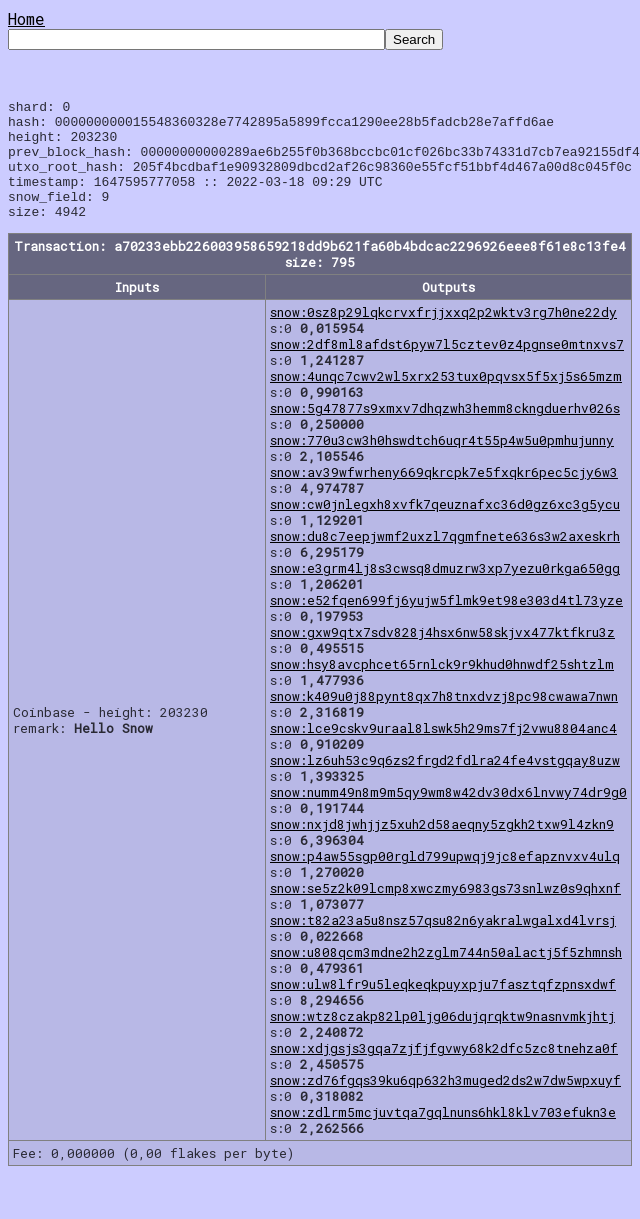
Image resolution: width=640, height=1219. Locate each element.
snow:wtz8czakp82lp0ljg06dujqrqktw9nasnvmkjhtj (442, 1040)
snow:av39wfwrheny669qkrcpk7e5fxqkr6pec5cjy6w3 (444, 496)
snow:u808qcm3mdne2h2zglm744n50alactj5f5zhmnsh (446, 976)
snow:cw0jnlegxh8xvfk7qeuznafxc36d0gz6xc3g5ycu (445, 528)
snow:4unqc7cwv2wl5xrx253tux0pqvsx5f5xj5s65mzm (446, 400)
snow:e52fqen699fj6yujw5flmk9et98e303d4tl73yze (446, 624)
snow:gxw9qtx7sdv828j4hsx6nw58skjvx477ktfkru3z (442, 656)
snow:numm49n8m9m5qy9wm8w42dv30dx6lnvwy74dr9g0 (448, 816)
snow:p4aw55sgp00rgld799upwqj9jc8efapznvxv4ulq (445, 880)
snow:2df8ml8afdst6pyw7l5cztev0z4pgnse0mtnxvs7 (447, 368)
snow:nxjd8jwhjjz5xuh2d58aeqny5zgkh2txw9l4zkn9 (442, 848)
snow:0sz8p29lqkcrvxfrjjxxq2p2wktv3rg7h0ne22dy (443, 336)
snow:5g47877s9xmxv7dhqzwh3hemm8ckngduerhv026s (445, 432)
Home (26, 18)
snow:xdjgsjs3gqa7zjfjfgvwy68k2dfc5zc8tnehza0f (444, 1072)
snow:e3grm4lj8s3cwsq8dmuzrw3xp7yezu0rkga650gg (445, 592)
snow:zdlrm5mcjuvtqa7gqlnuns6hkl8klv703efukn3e (443, 1136)
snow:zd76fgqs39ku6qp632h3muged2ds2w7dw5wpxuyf (445, 1104)
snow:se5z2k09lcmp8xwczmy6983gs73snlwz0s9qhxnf (445, 912)
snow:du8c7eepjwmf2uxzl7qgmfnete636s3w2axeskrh (445, 560)
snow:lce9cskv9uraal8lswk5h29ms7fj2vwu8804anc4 (443, 752)
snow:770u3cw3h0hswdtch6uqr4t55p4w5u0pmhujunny (442, 464)
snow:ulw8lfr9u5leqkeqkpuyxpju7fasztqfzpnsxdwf (443, 1008)
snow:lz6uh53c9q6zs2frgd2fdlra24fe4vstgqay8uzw (445, 784)
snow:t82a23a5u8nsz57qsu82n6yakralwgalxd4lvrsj (443, 944)
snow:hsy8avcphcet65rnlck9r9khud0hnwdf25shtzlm (442, 688)
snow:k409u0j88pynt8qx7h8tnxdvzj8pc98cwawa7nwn (444, 720)
